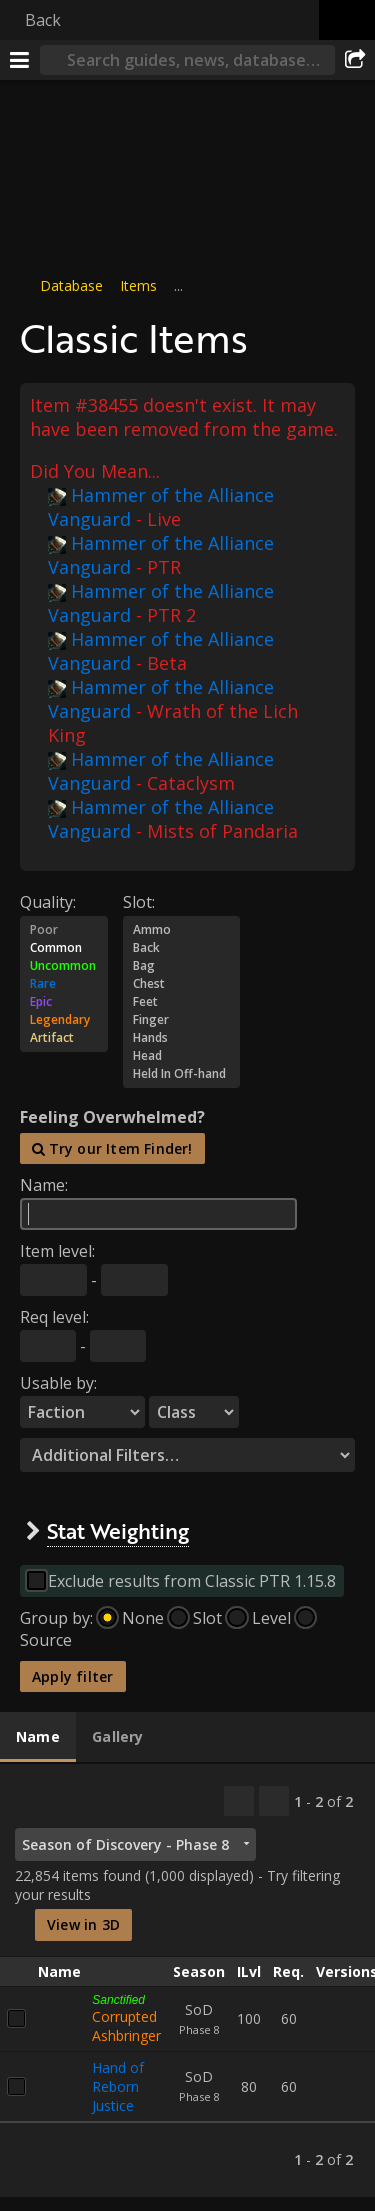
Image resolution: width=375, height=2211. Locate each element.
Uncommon (64, 965)
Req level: (54, 1317)
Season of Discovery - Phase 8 (125, 1844)
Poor (64, 929)
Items (138, 285)
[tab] (38, 1737)
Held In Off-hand (181, 1073)
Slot (207, 1618)
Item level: (57, 1251)
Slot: (139, 901)
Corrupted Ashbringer (126, 2025)
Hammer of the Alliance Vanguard (161, 506)
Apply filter (73, 1676)
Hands (181, 1037)
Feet (181, 1001)
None (143, 1618)
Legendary (64, 1019)
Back (43, 20)
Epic (64, 1001)
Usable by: (58, 1383)
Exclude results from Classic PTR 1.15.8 (192, 1581)
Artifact (64, 1037)
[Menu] (20, 60)
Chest (181, 983)
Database (71, 285)
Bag (181, 965)
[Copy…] (239, 1801)
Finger (181, 1019)
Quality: (48, 901)
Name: (44, 1185)
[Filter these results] (274, 1801)
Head (181, 1055)
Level (271, 1618)
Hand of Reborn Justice (118, 2085)
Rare (64, 983)
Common (64, 947)
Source (46, 1640)
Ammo (181, 929)
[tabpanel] (187, 1980)
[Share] (355, 60)
